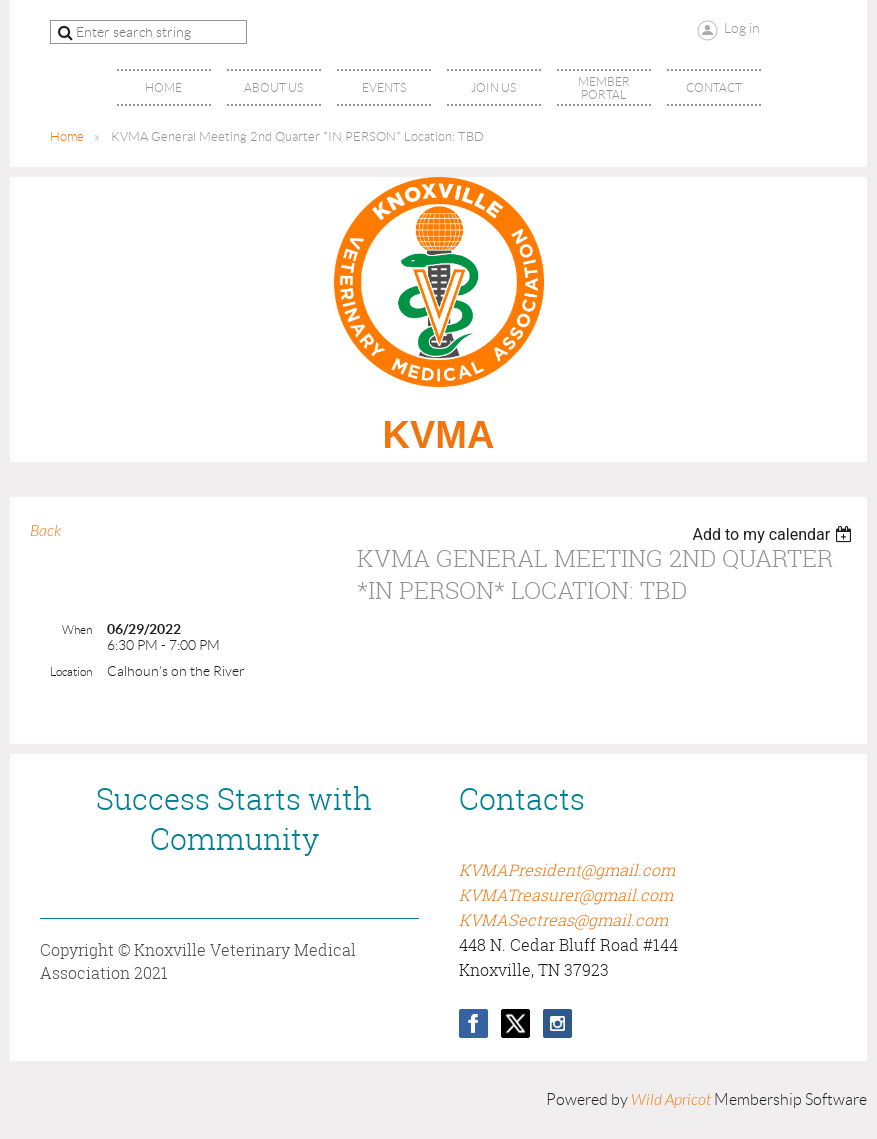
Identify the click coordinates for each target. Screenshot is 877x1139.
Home (67, 136)
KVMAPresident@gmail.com (567, 870)
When (77, 629)
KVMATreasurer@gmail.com (566, 895)
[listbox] (774, 534)
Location (71, 671)
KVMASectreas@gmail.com (563, 920)
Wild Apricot (671, 1100)
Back (45, 531)
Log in (742, 28)
